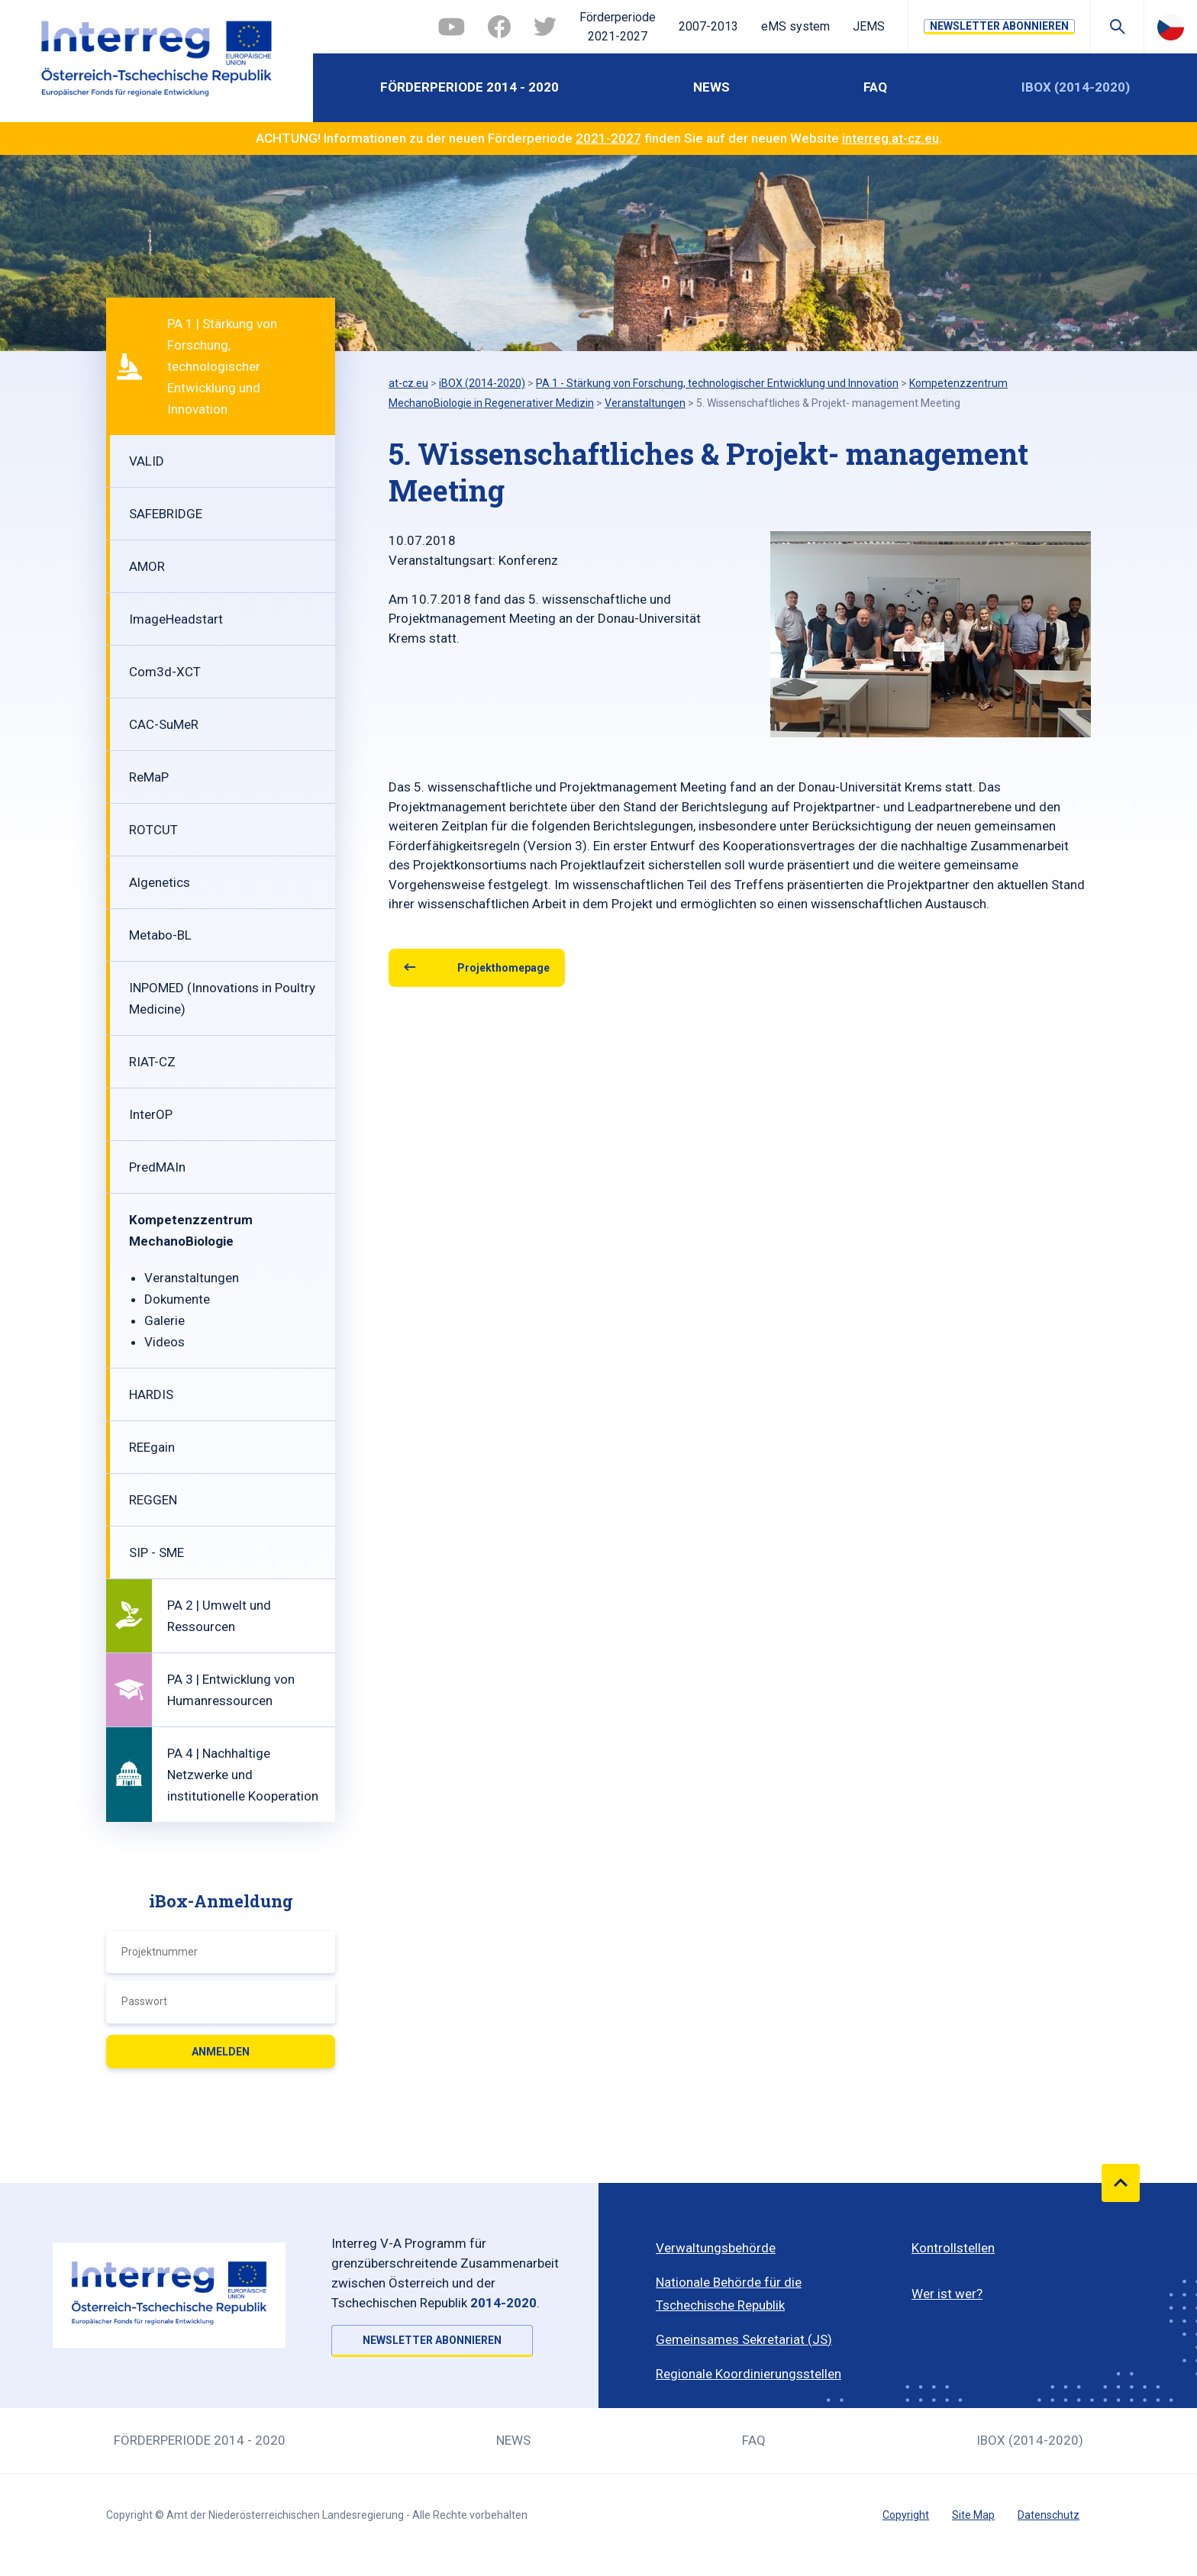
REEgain (152, 1447)
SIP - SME (156, 1552)
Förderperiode (617, 28)
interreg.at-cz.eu (890, 138)
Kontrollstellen (953, 2247)
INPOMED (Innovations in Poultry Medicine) (222, 998)
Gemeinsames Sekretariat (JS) (744, 2339)
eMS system (795, 26)
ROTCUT (153, 829)
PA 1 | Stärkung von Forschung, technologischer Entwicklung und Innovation (222, 366)
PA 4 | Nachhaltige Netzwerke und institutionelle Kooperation (242, 1775)
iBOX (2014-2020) (1075, 87)
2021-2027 (608, 138)
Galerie (164, 1320)
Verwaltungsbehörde (716, 2247)
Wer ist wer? (946, 2293)
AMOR (147, 566)
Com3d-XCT (165, 671)
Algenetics (159, 882)
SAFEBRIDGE (165, 513)
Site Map (973, 2515)
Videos (164, 1341)
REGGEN (153, 1499)
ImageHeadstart (176, 619)
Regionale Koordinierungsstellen (748, 2373)
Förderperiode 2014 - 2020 (469, 87)
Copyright (905, 2515)
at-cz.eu (408, 383)
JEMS (869, 26)
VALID (146, 461)
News (711, 87)
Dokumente (177, 1299)
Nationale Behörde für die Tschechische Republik (729, 2294)
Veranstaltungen (191, 1277)
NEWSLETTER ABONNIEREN (999, 26)
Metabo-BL (160, 935)
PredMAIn (157, 1167)
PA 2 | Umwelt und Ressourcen (219, 1616)
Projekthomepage (503, 968)
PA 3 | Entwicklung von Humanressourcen (231, 1690)
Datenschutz (1048, 2515)
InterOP (151, 1114)
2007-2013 (708, 26)
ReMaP (149, 777)
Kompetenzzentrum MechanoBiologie (191, 1230)
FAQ (875, 87)
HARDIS (151, 1394)
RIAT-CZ (152, 1061)
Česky (1170, 26)
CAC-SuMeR (163, 724)
